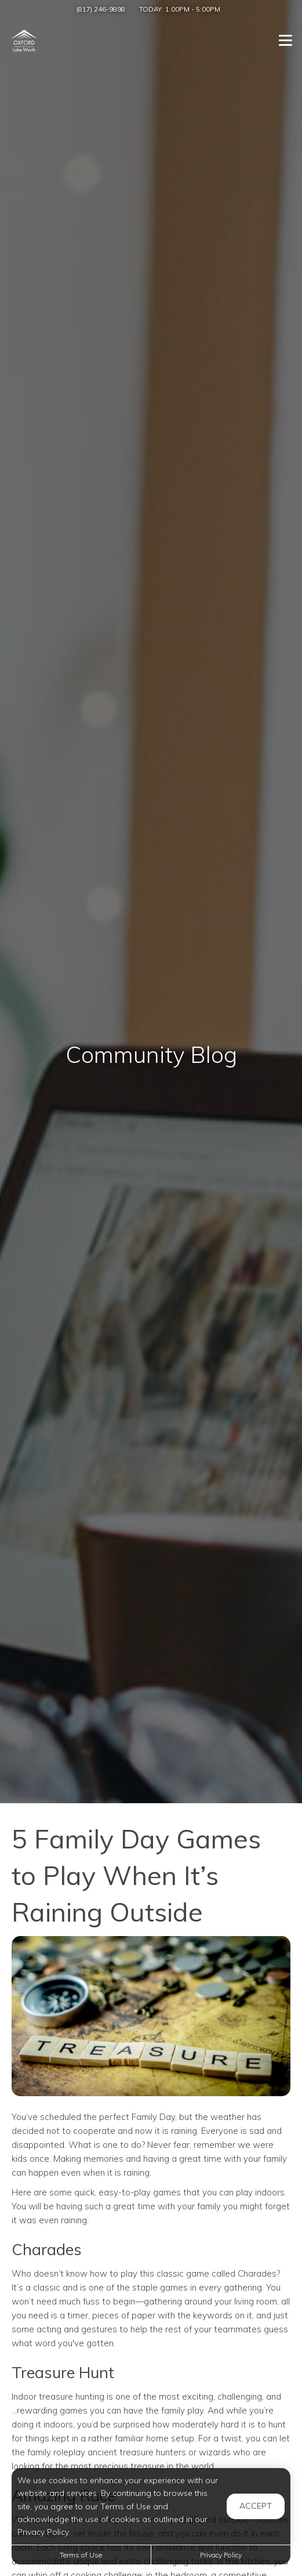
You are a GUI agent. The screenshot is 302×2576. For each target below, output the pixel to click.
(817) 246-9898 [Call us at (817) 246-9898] (101, 9)
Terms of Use (81, 2554)
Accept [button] (255, 2506)
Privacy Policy (221, 2554)
